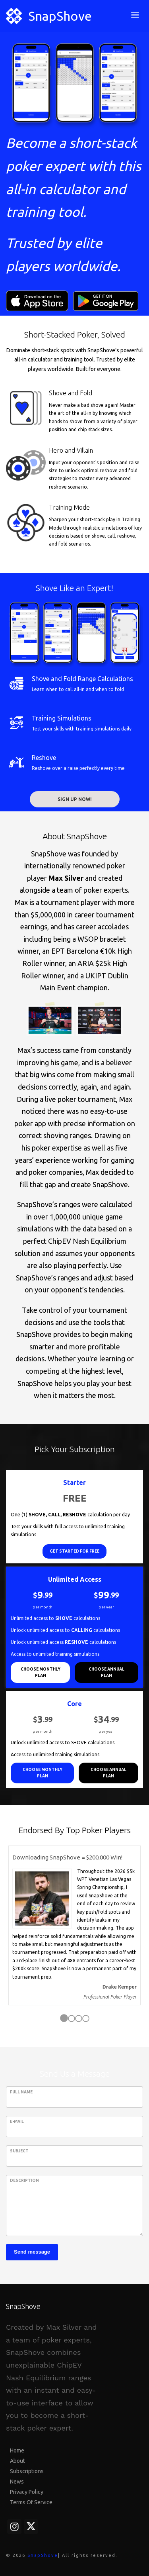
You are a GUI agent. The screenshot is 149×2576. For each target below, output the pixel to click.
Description (24, 2180)
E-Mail (17, 2121)
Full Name (21, 2092)
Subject (19, 2151)
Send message (32, 2252)
